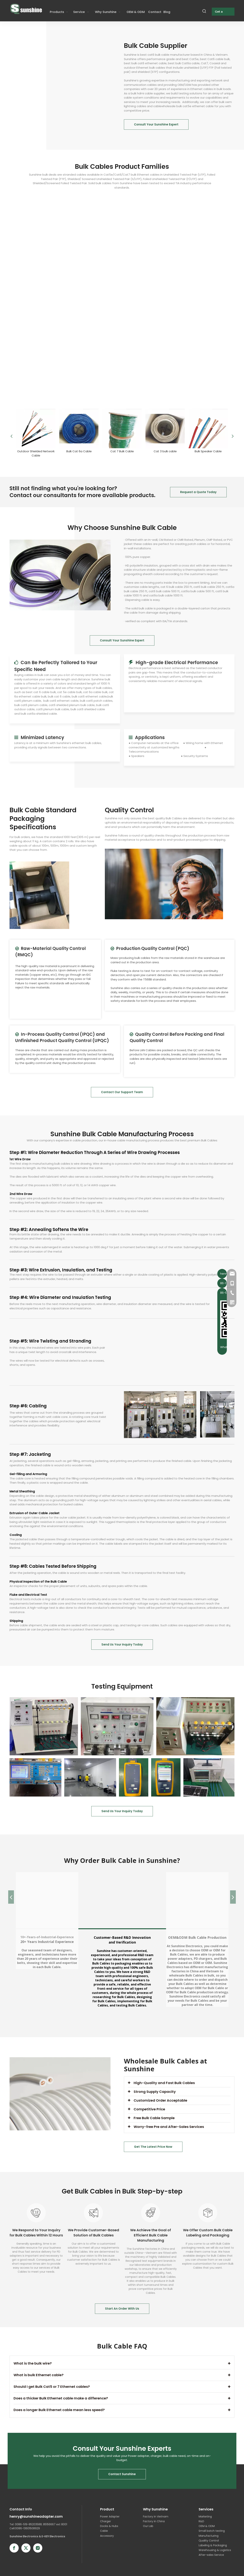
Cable (104, 2531)
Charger (105, 2521)
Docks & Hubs (109, 2526)
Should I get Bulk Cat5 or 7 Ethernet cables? (52, 2386)
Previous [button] (11, 436)
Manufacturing (208, 2536)
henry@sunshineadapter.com (36, 2516)
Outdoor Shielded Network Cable (79, 453)
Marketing (205, 2516)
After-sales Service (211, 2555)
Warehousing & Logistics (215, 2550)
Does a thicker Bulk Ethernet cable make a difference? (61, 2398)
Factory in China (154, 2521)
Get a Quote (219, 13)
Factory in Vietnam (155, 2516)
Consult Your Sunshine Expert (156, 124)
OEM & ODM (207, 2526)
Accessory (107, 2536)
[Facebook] (14, 2548)
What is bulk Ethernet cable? (38, 2375)
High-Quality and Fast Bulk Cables (164, 2082)
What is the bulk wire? (33, 2363)
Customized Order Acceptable (160, 2100)
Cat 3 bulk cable (208, 451)
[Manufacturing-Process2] (160, 1414)
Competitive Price (149, 2109)
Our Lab (148, 2526)
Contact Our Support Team (122, 1092)
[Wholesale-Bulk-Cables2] (60, 2094)
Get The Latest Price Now (153, 2147)
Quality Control (209, 2540)
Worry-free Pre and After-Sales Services (169, 2126)
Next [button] (232, 436)
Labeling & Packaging (213, 2545)
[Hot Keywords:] (204, 11)
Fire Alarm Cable (35, 451)
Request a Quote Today (198, 492)
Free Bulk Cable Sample (154, 2118)
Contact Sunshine (122, 2474)
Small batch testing (212, 2531)
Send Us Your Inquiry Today (122, 1644)
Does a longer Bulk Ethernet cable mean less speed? (59, 2409)
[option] (35, 431)
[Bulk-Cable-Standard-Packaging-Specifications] (39, 895)
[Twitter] (25, 2548)
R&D (201, 2521)
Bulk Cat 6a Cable (122, 451)
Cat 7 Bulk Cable (165, 451)
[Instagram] (37, 2548)
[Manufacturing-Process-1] (217, 1414)
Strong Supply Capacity (155, 2091)
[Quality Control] (164, 884)
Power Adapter (110, 2516)
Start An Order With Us (122, 2309)
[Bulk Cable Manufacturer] (60, 575)
